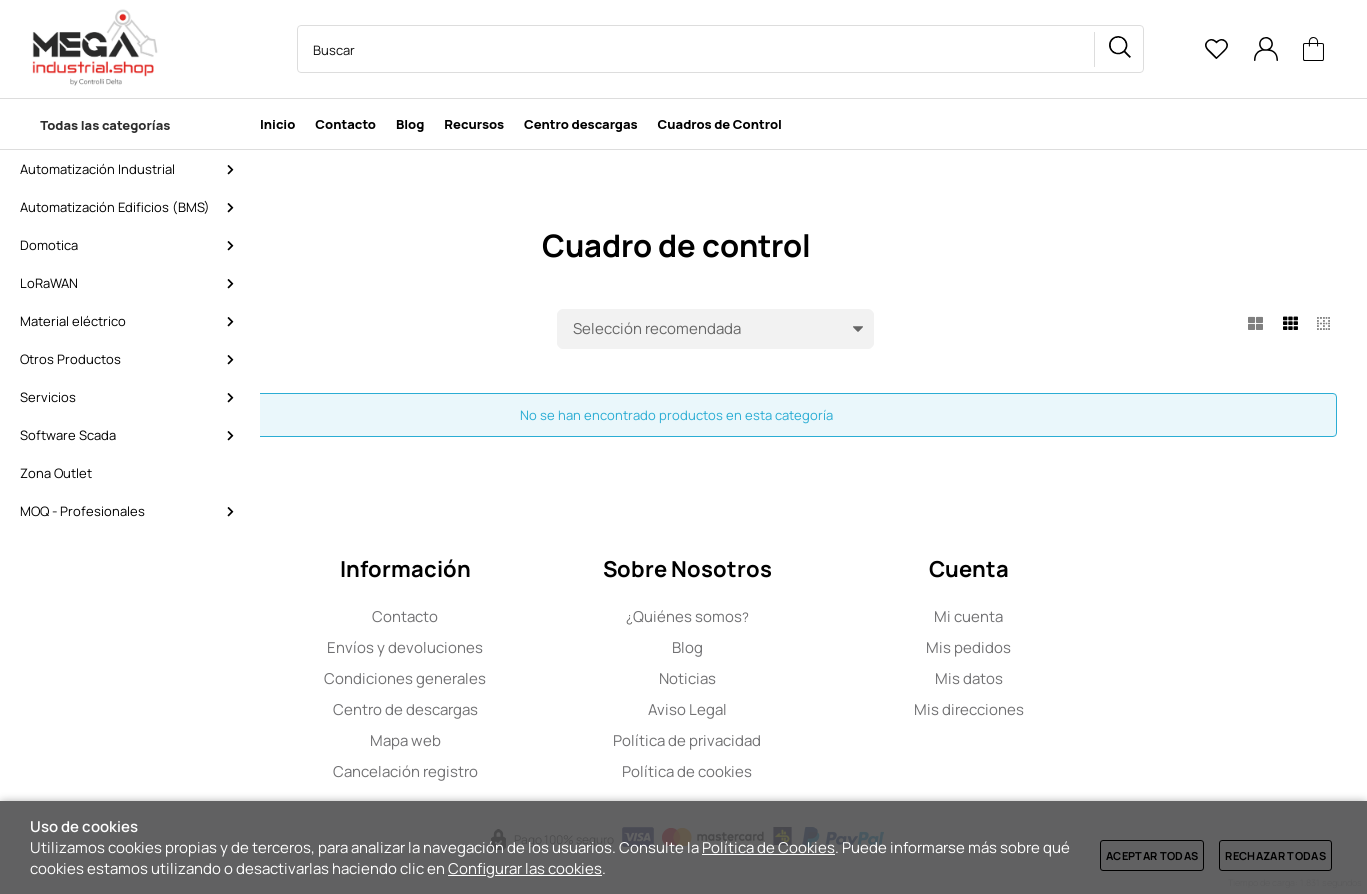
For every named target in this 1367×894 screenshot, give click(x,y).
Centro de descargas (531, 709)
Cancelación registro (531, 771)
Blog (813, 647)
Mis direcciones (1095, 709)
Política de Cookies (768, 847)
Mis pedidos (1095, 647)
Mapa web (531, 740)
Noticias (813, 678)
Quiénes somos (813, 616)
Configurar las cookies (525, 868)
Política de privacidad (813, 740)
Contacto (532, 616)
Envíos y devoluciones (532, 647)
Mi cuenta (1095, 616)
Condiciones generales (532, 678)
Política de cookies (813, 771)
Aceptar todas (1152, 855)
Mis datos (1095, 678)
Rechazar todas (1275, 855)
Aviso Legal (813, 709)
